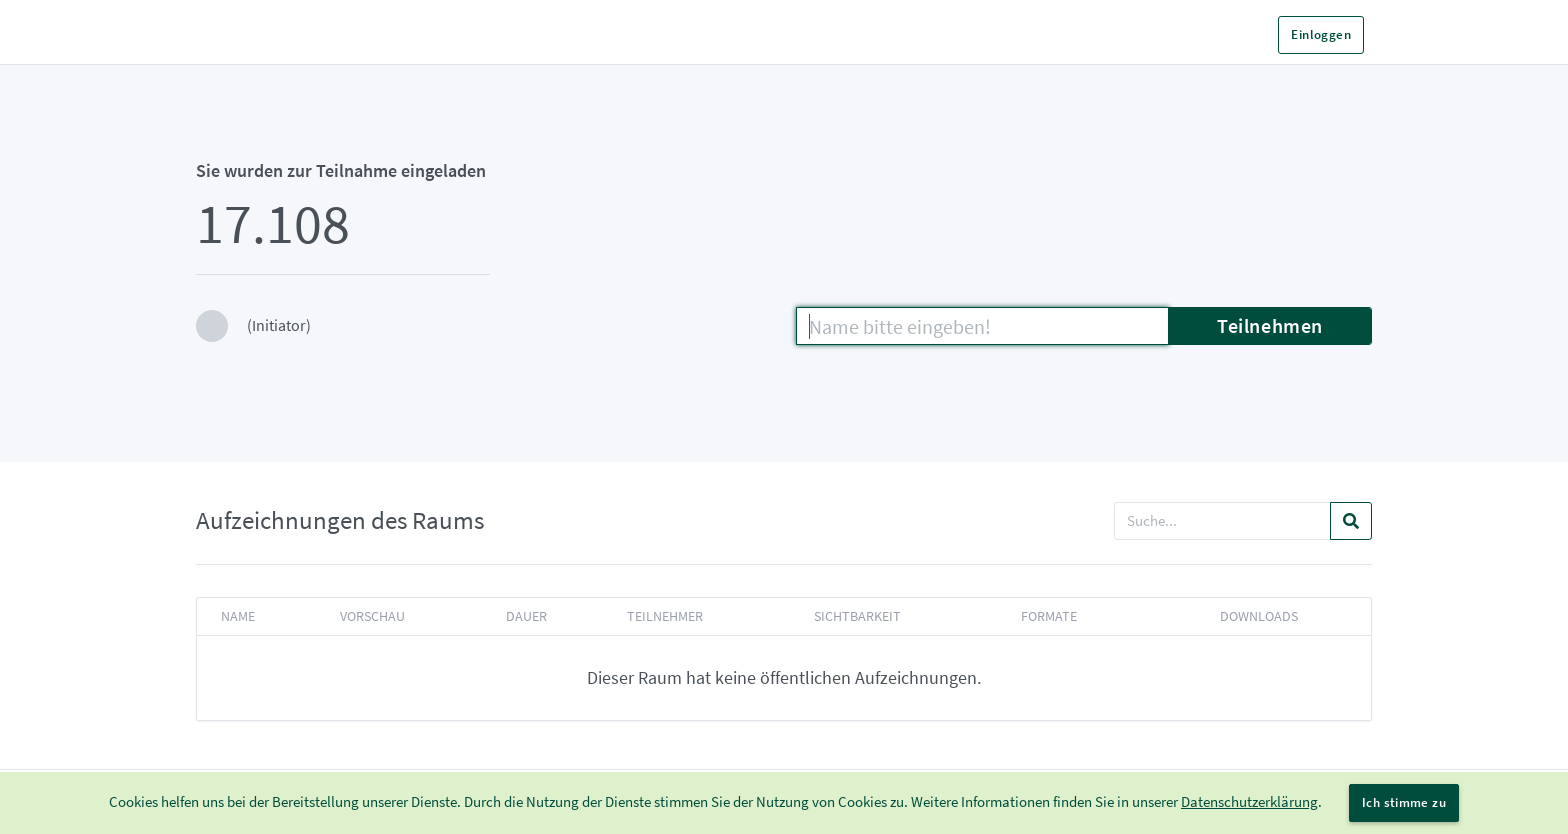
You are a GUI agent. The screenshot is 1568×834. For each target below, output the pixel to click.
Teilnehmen (1270, 325)
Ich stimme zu (1404, 802)
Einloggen (1321, 34)
